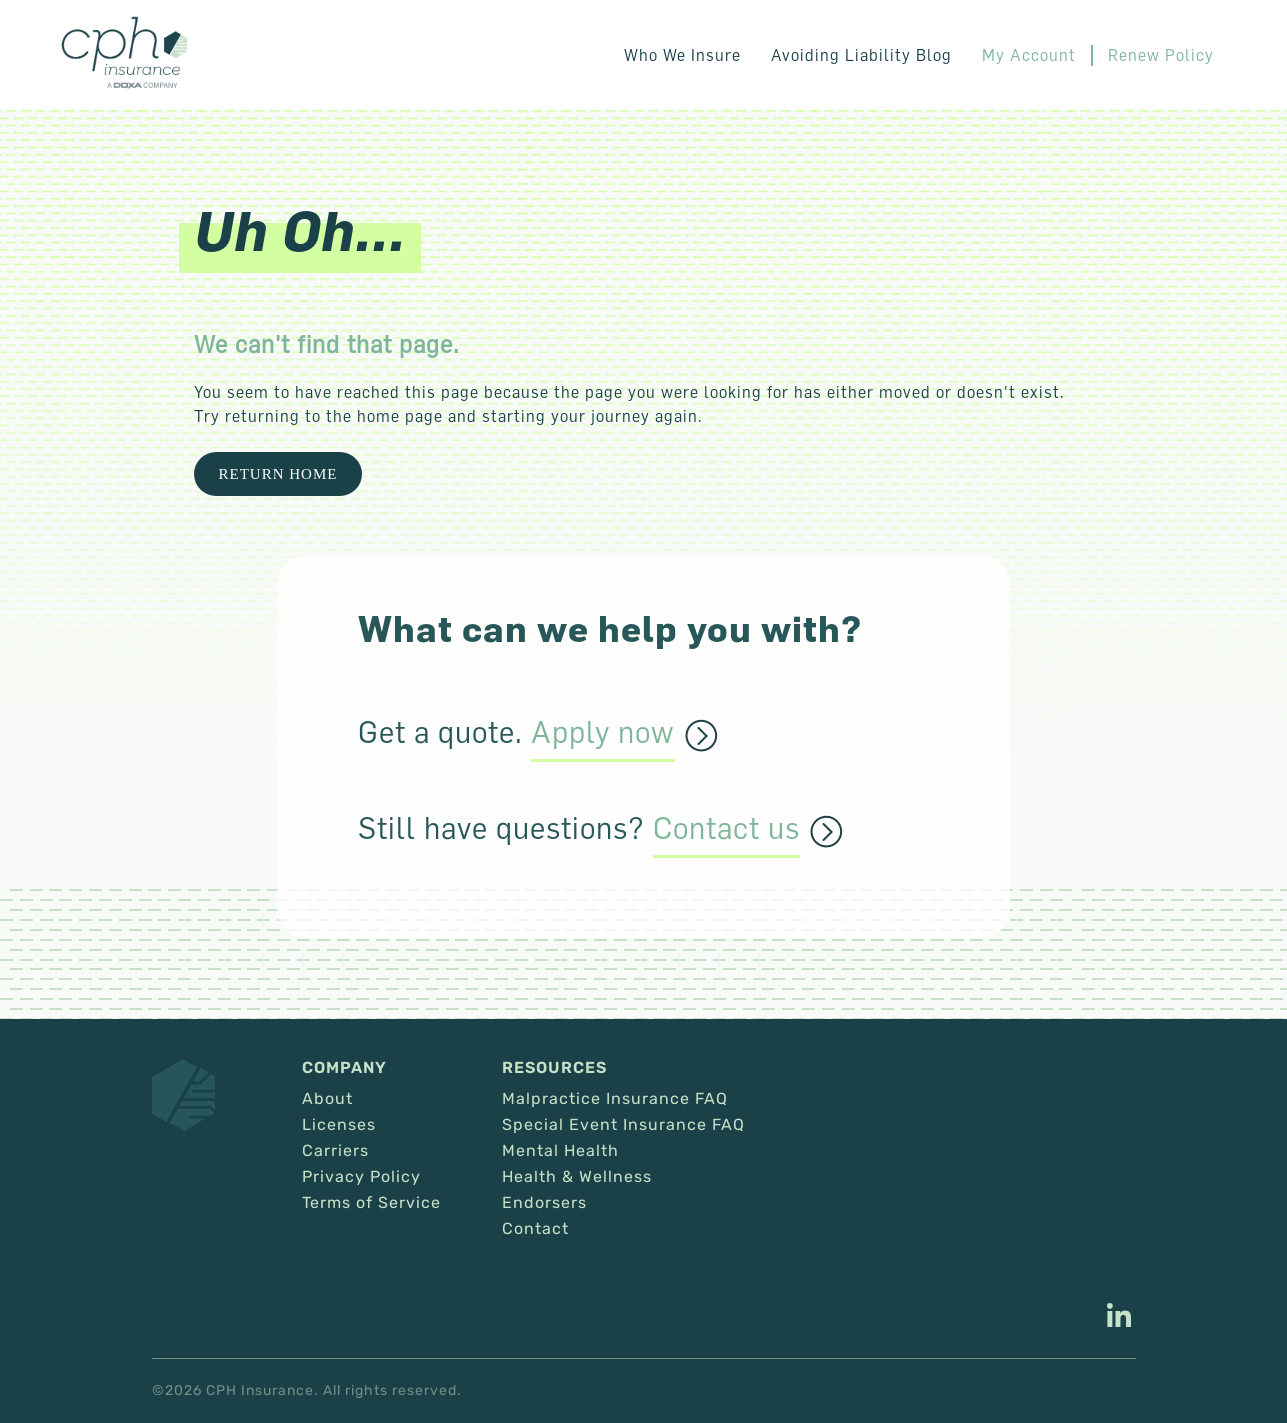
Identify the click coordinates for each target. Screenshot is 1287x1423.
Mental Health (560, 1151)
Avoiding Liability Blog (861, 55)
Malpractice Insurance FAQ (615, 1099)
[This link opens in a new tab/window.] (1119, 1318)
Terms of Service (371, 1203)
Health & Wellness (577, 1177)
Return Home (278, 474)
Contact (535, 1229)
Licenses (339, 1125)
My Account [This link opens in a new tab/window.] (1029, 55)
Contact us (726, 829)
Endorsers (544, 1203)
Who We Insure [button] (682, 55)
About (327, 1099)
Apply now (603, 733)
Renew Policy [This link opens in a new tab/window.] (1161, 55)
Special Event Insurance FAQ (623, 1125)
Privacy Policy (361, 1177)
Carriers (335, 1151)
